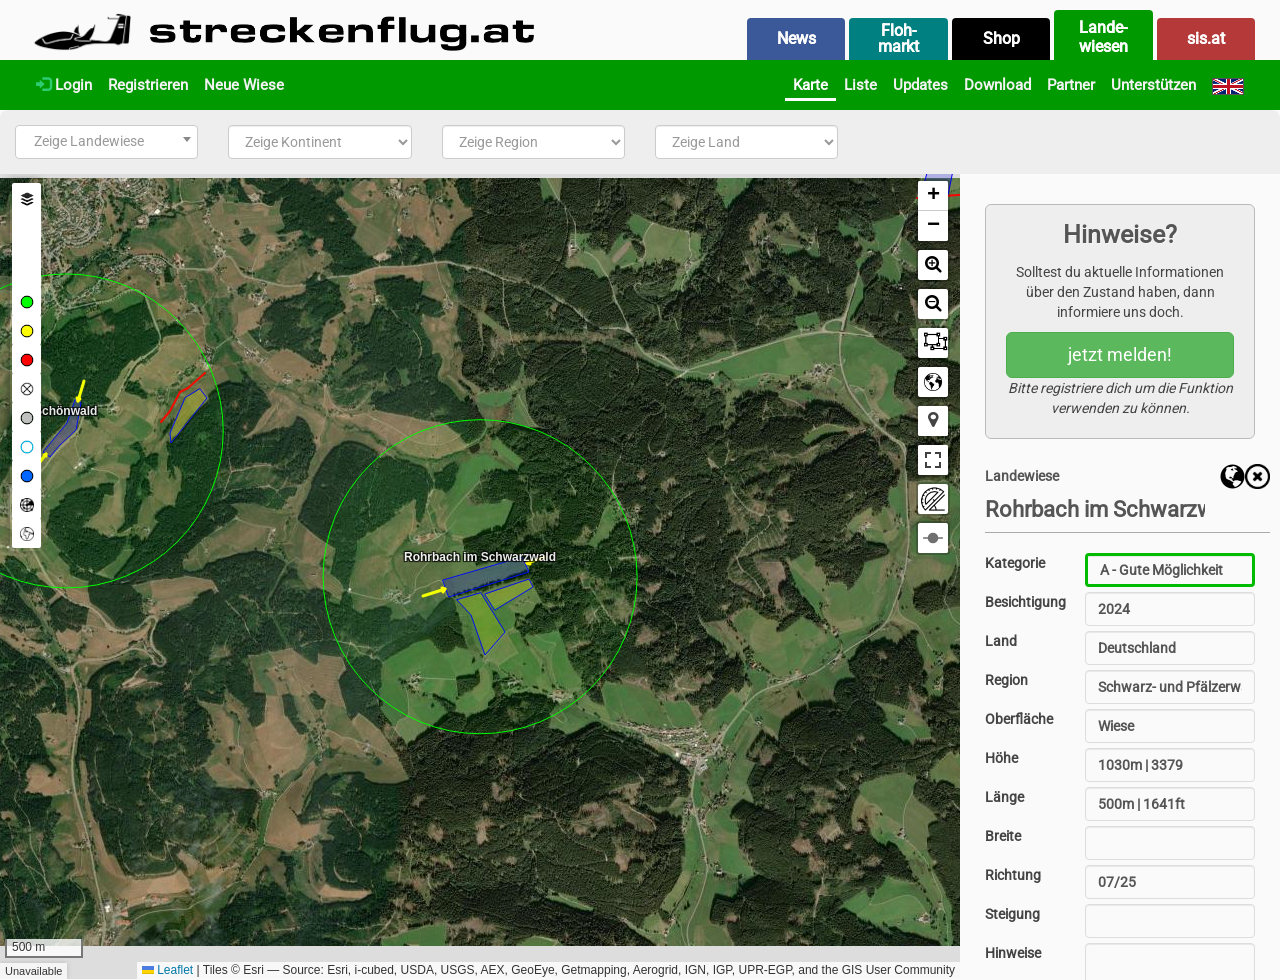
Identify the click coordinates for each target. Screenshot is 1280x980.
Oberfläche (1019, 719)
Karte (810, 85)
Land (1001, 641)
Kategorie (1015, 563)
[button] (933, 196)
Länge (1004, 797)
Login (64, 85)
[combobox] (106, 142)
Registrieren (148, 85)
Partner (1071, 85)
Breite (1003, 836)
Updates (920, 85)
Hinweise (1013, 953)
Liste (860, 85)
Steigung (1012, 914)
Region (1006, 680)
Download (997, 85)
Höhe (1001, 758)
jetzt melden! (1120, 354)
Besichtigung (1025, 602)
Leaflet (167, 970)
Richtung (1013, 875)
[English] (1228, 85)
